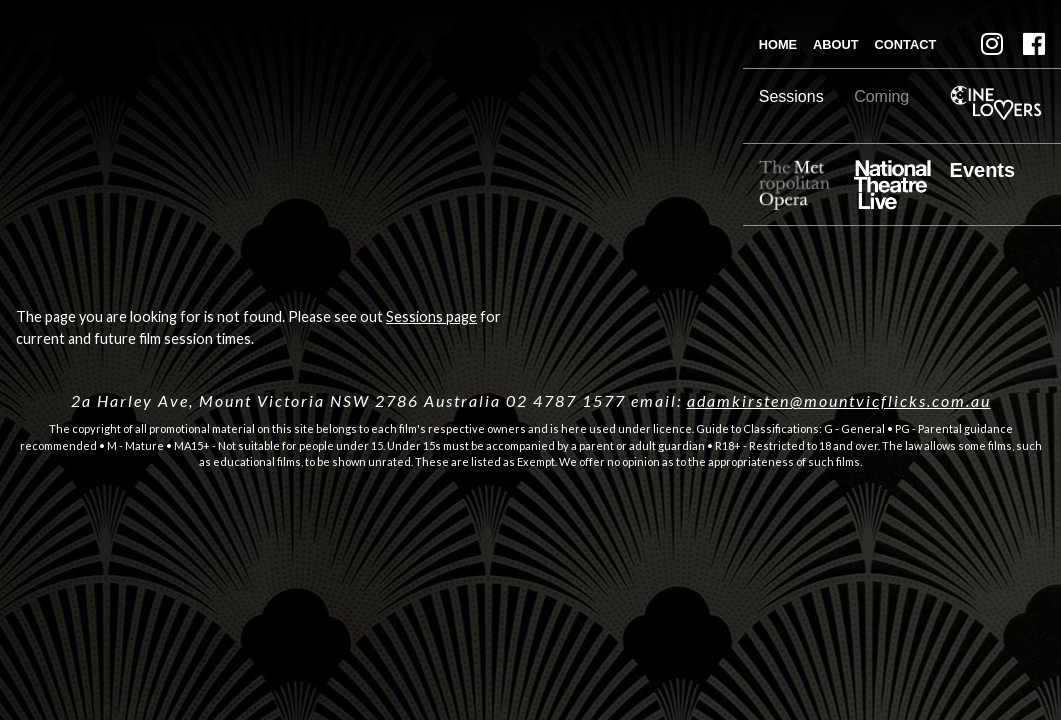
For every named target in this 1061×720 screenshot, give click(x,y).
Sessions (791, 96)
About (836, 44)
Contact (906, 44)
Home (778, 44)
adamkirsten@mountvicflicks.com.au (839, 400)
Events (983, 170)
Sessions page (431, 316)
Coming (881, 96)
